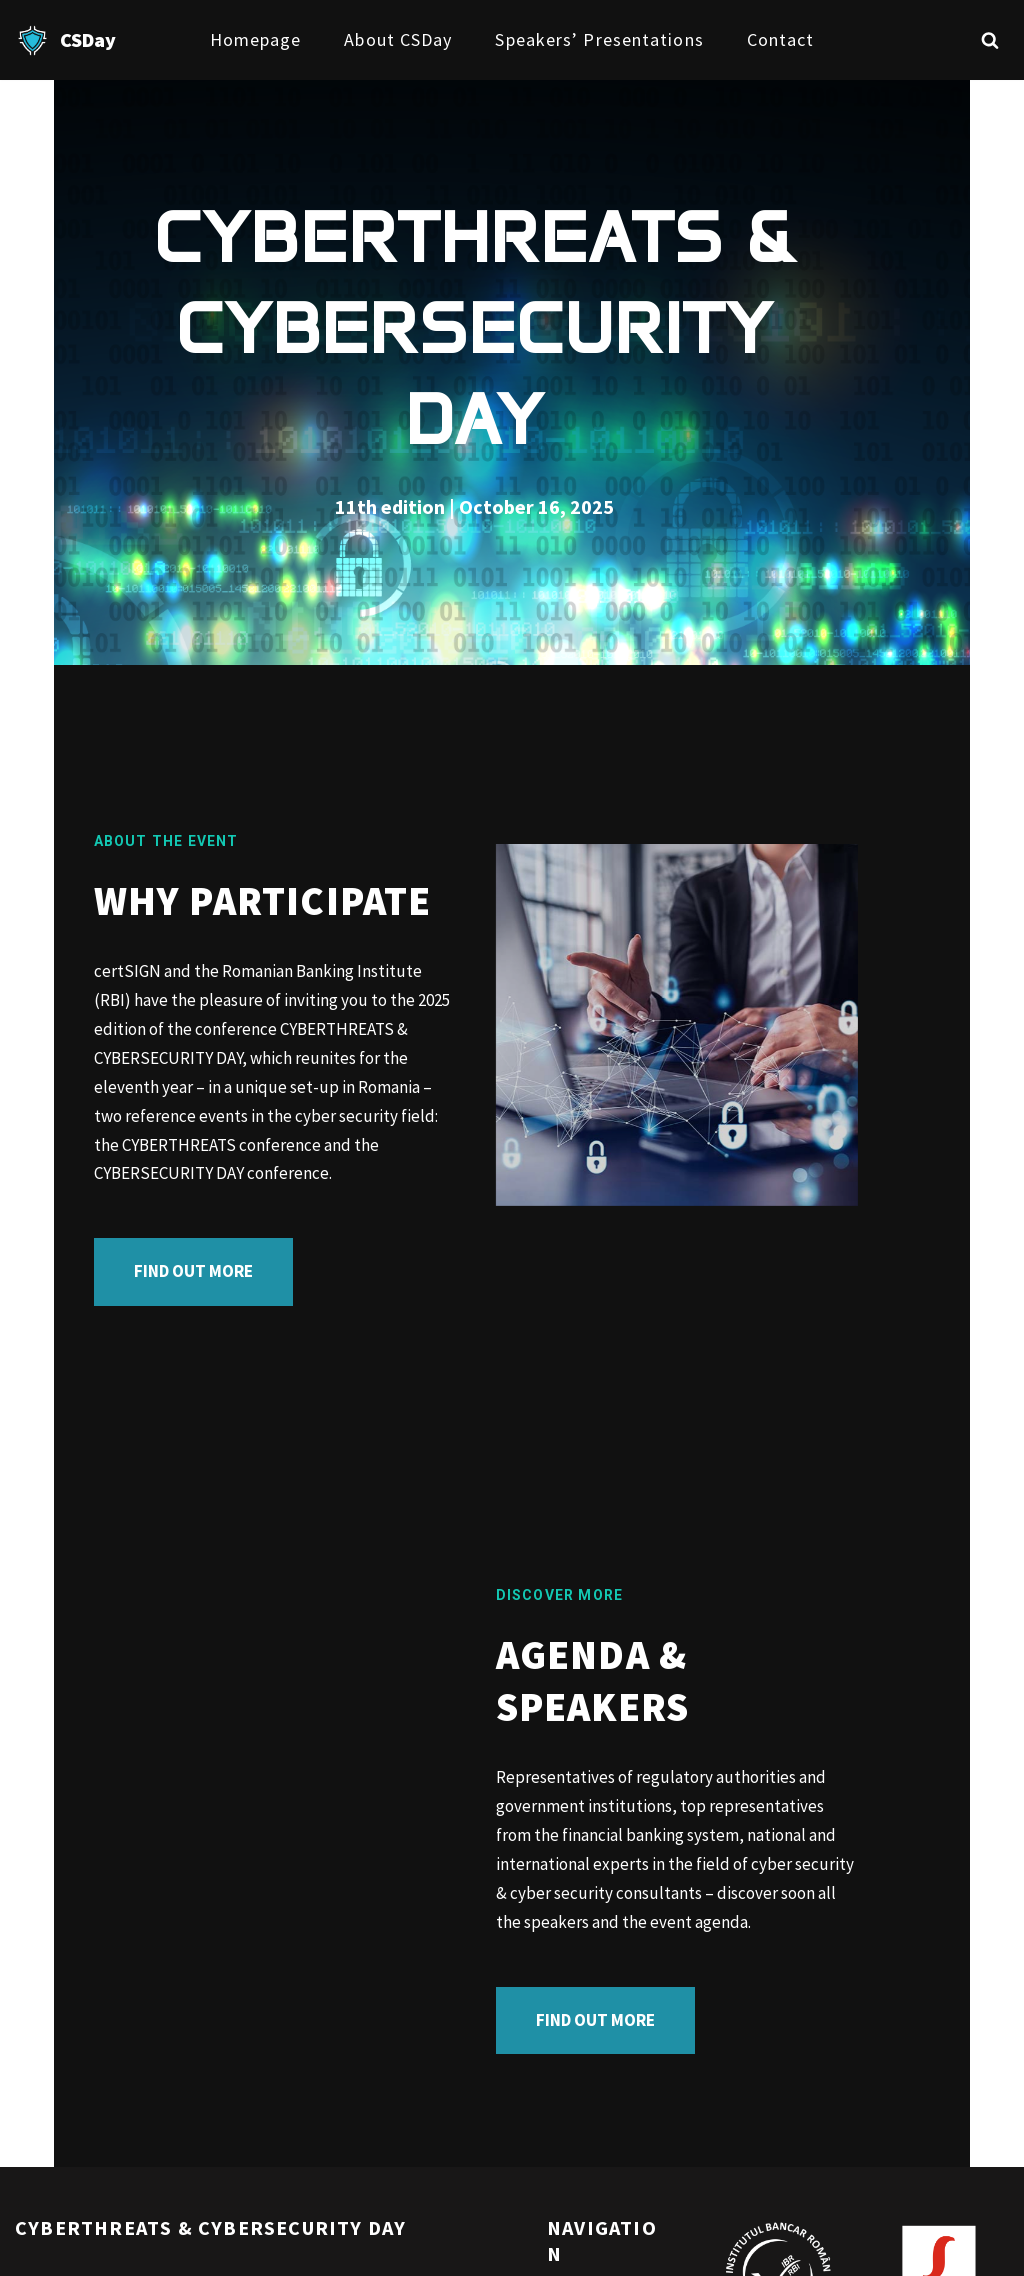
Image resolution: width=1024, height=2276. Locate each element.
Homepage (256, 39)
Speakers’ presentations (599, 39)
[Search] (990, 40)
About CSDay (398, 39)
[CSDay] (65, 40)
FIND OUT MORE (139, 1153)
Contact (781, 39)
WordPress (191, 2249)
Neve (34, 2249)
